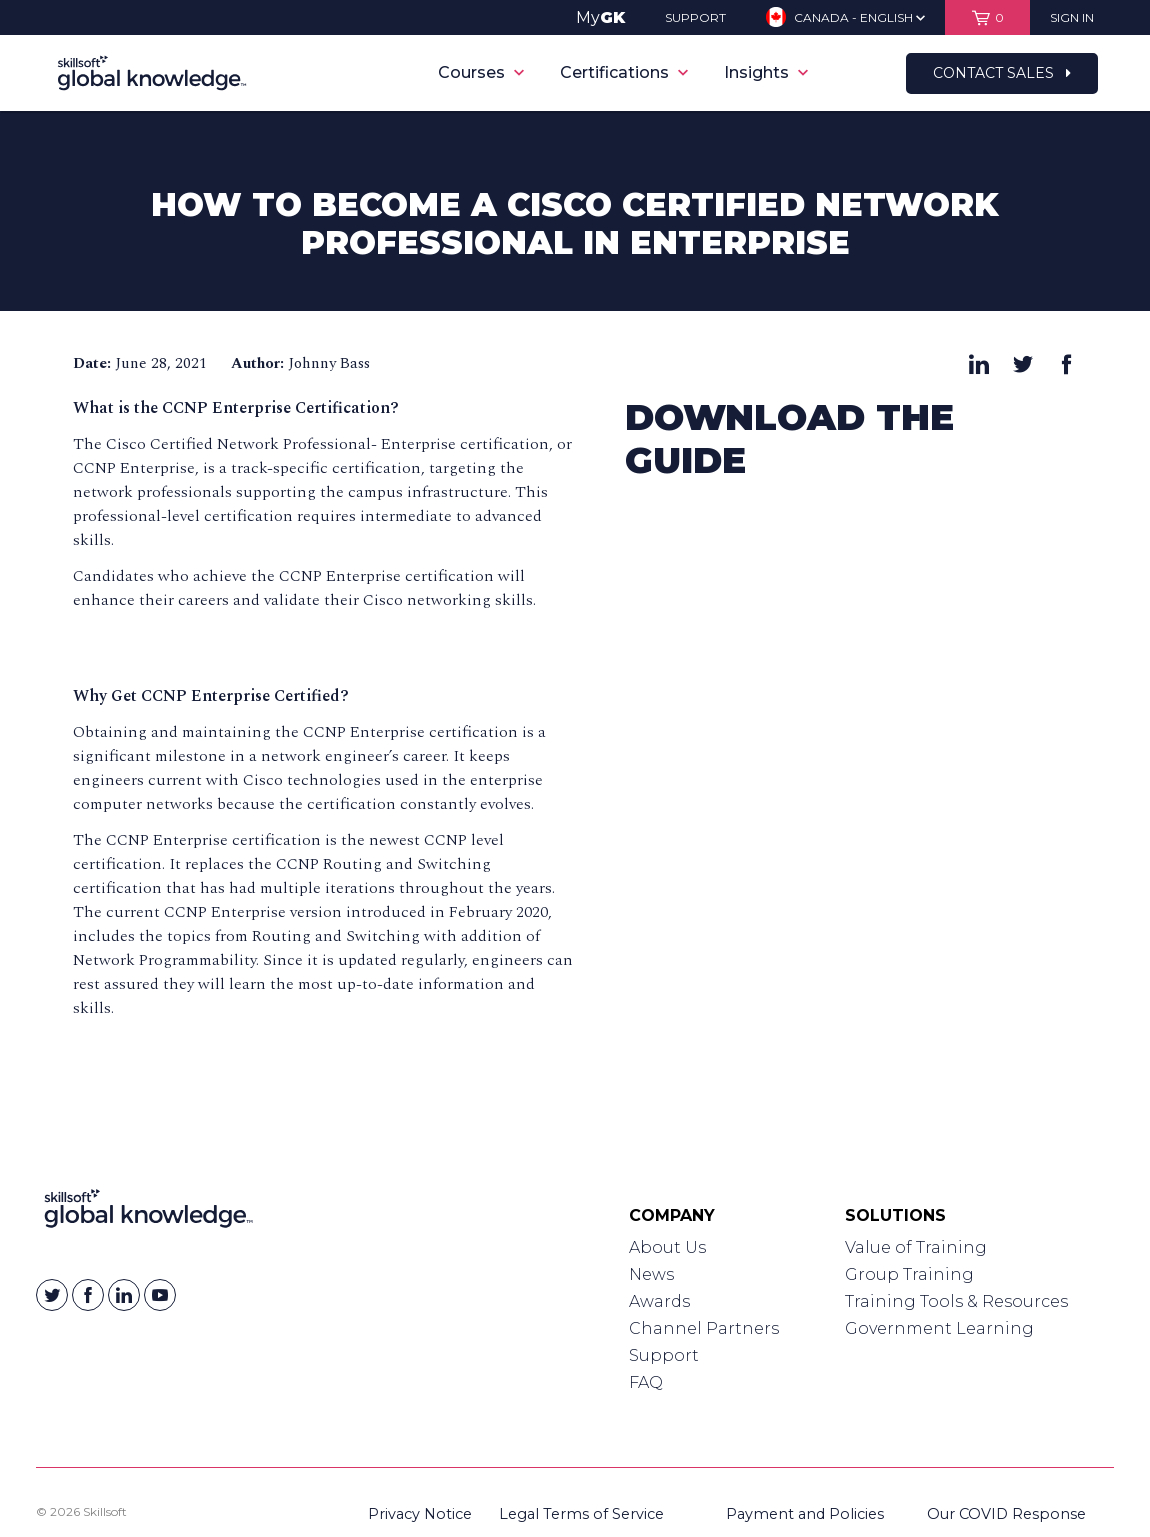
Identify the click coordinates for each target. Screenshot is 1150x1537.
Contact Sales (1002, 73)
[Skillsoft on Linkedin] (124, 1295)
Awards (659, 1301)
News (651, 1274)
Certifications (624, 72)
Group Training (909, 1274)
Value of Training (916, 1247)
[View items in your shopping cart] (987, 17)
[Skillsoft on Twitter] (52, 1295)
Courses (481, 72)
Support (664, 1355)
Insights (766, 72)
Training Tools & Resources (956, 1301)
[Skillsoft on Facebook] (88, 1295)
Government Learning (939, 1328)
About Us (667, 1247)
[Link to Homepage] (148, 1213)
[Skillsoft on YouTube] (160, 1295)
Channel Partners (704, 1328)
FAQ (646, 1382)
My (600, 17)
